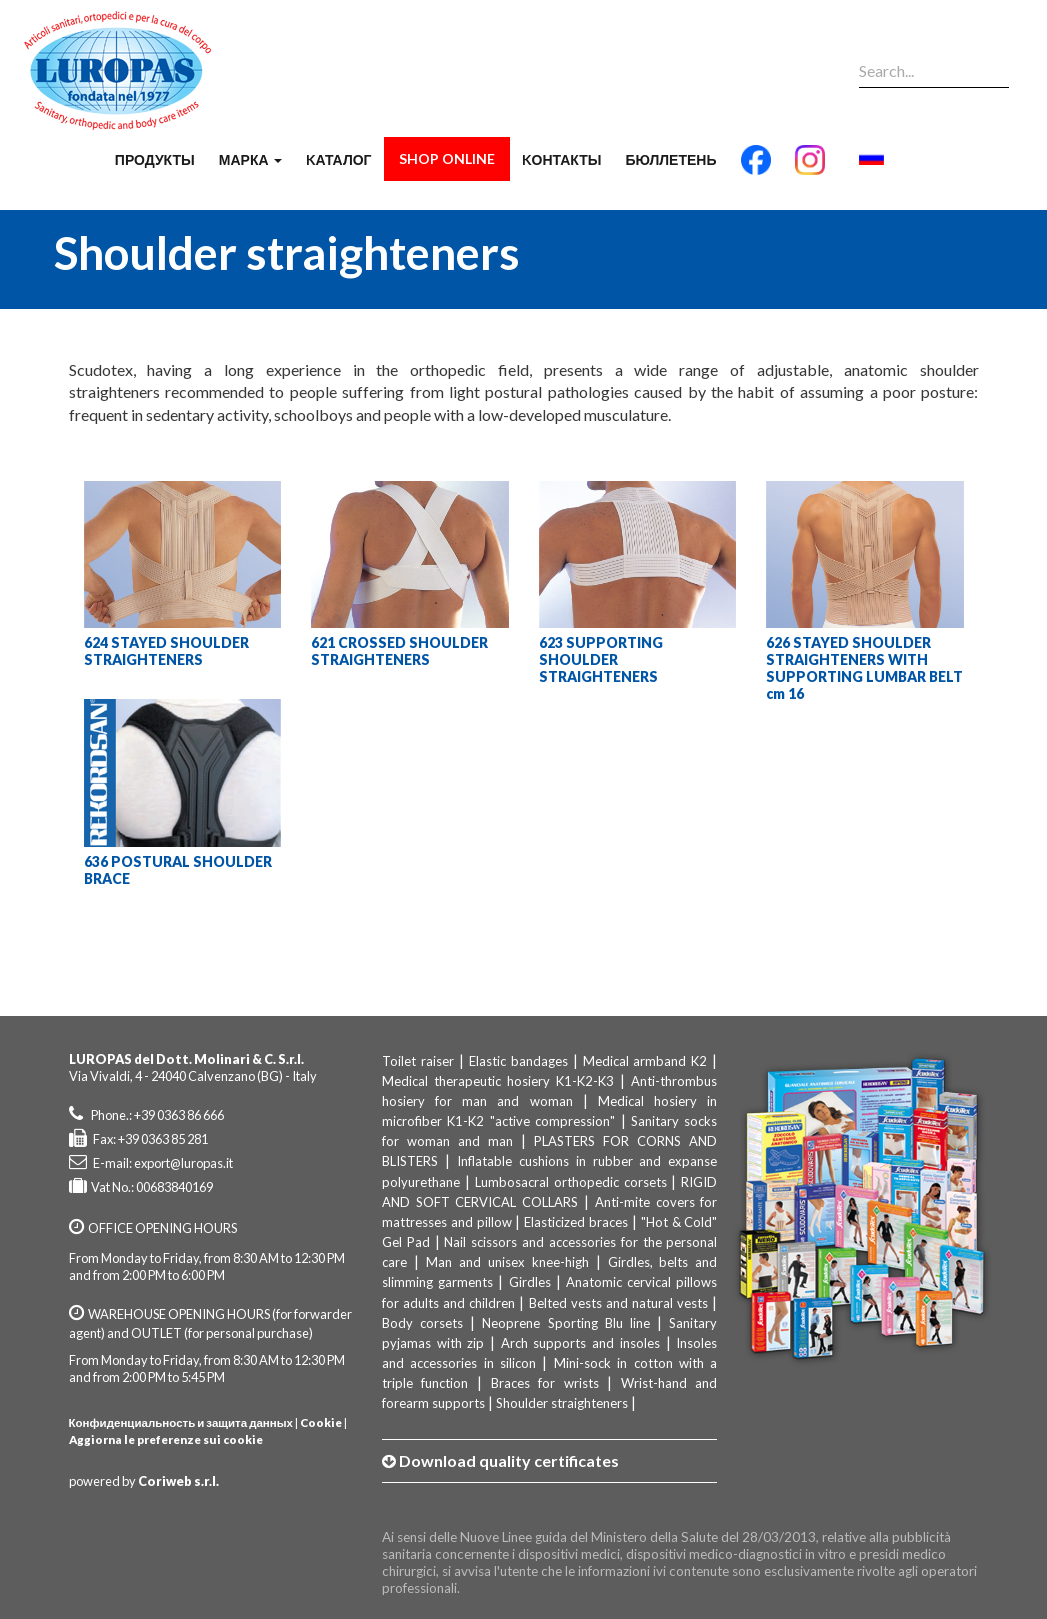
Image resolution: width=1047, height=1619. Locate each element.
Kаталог (339, 159)
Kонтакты (562, 159)
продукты (155, 159)
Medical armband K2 (645, 1061)
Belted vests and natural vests (619, 1303)
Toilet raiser (418, 1061)
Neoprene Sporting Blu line (566, 1323)
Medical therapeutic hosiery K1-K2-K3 (498, 1081)
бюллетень (670, 159)
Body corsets (422, 1323)
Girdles (530, 1282)
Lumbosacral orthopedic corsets (571, 1182)
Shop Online (447, 158)
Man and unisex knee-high (507, 1262)
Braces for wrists (545, 1383)
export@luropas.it (183, 1163)
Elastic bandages (518, 1061)
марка (250, 159)
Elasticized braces (576, 1222)
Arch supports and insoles (580, 1343)
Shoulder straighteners (562, 1403)
